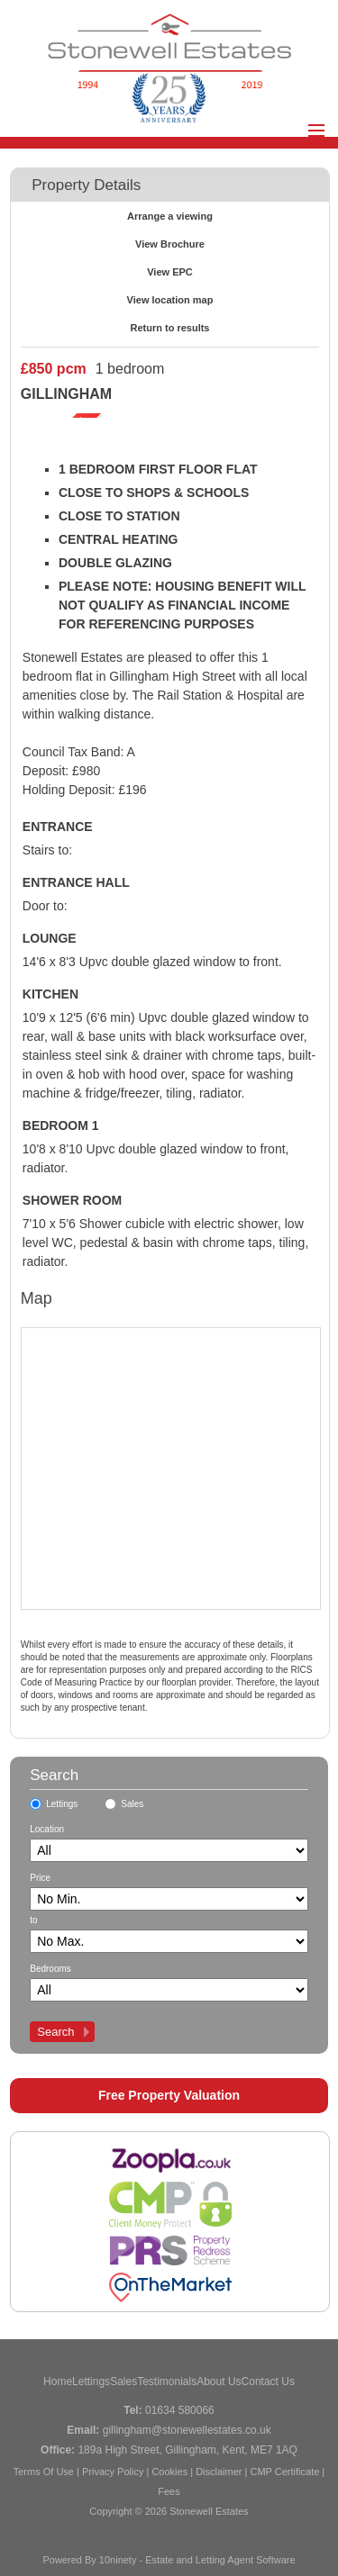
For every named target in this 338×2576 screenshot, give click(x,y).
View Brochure (170, 244)
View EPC (170, 272)
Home (57, 2381)
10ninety (118, 2559)
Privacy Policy (112, 2471)
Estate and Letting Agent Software (220, 2559)
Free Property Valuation (169, 2095)
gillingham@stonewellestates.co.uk (187, 2430)
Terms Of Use (44, 2471)
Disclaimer (219, 2471)
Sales (132, 1804)
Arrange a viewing (170, 216)
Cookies (169, 2471)
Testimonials (166, 2381)
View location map (170, 299)
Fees (168, 2491)
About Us (218, 2381)
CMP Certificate (284, 2471)
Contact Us (268, 2381)
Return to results (169, 327)
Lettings (62, 1804)
